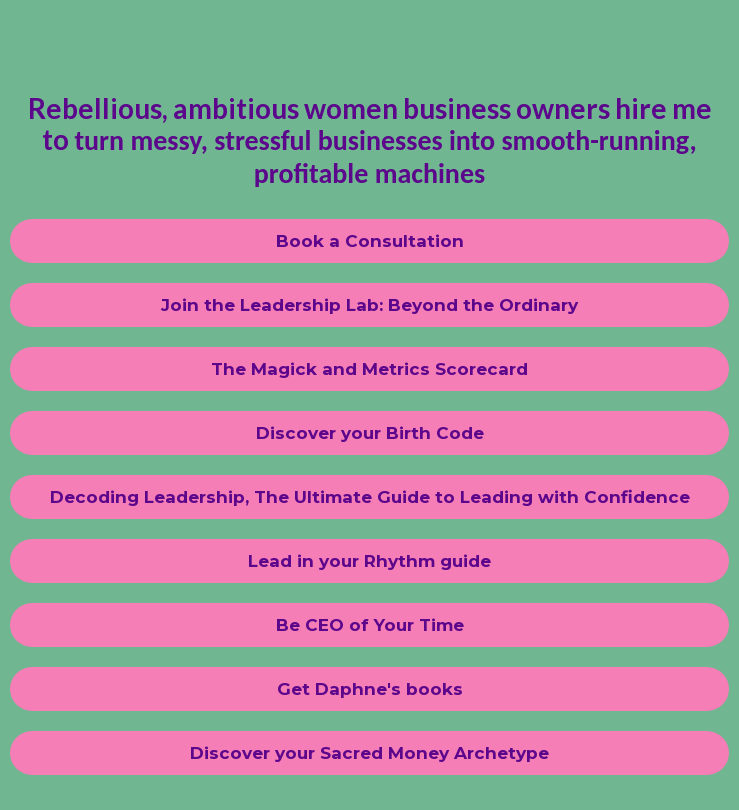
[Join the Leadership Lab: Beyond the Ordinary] (369, 305)
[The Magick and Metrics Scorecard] (369, 369)
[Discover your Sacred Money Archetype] (369, 753)
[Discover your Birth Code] (369, 433)
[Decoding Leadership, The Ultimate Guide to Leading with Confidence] (369, 497)
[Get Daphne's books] (369, 689)
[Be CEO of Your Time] (369, 625)
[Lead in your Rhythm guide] (369, 561)
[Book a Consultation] (369, 241)
